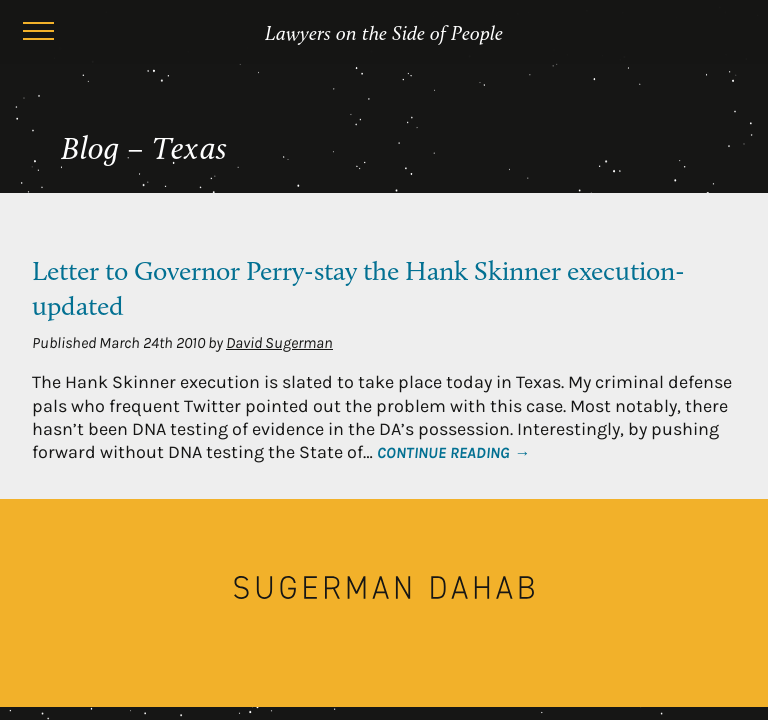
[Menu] (38, 34)
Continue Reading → (453, 453)
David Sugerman (279, 343)
